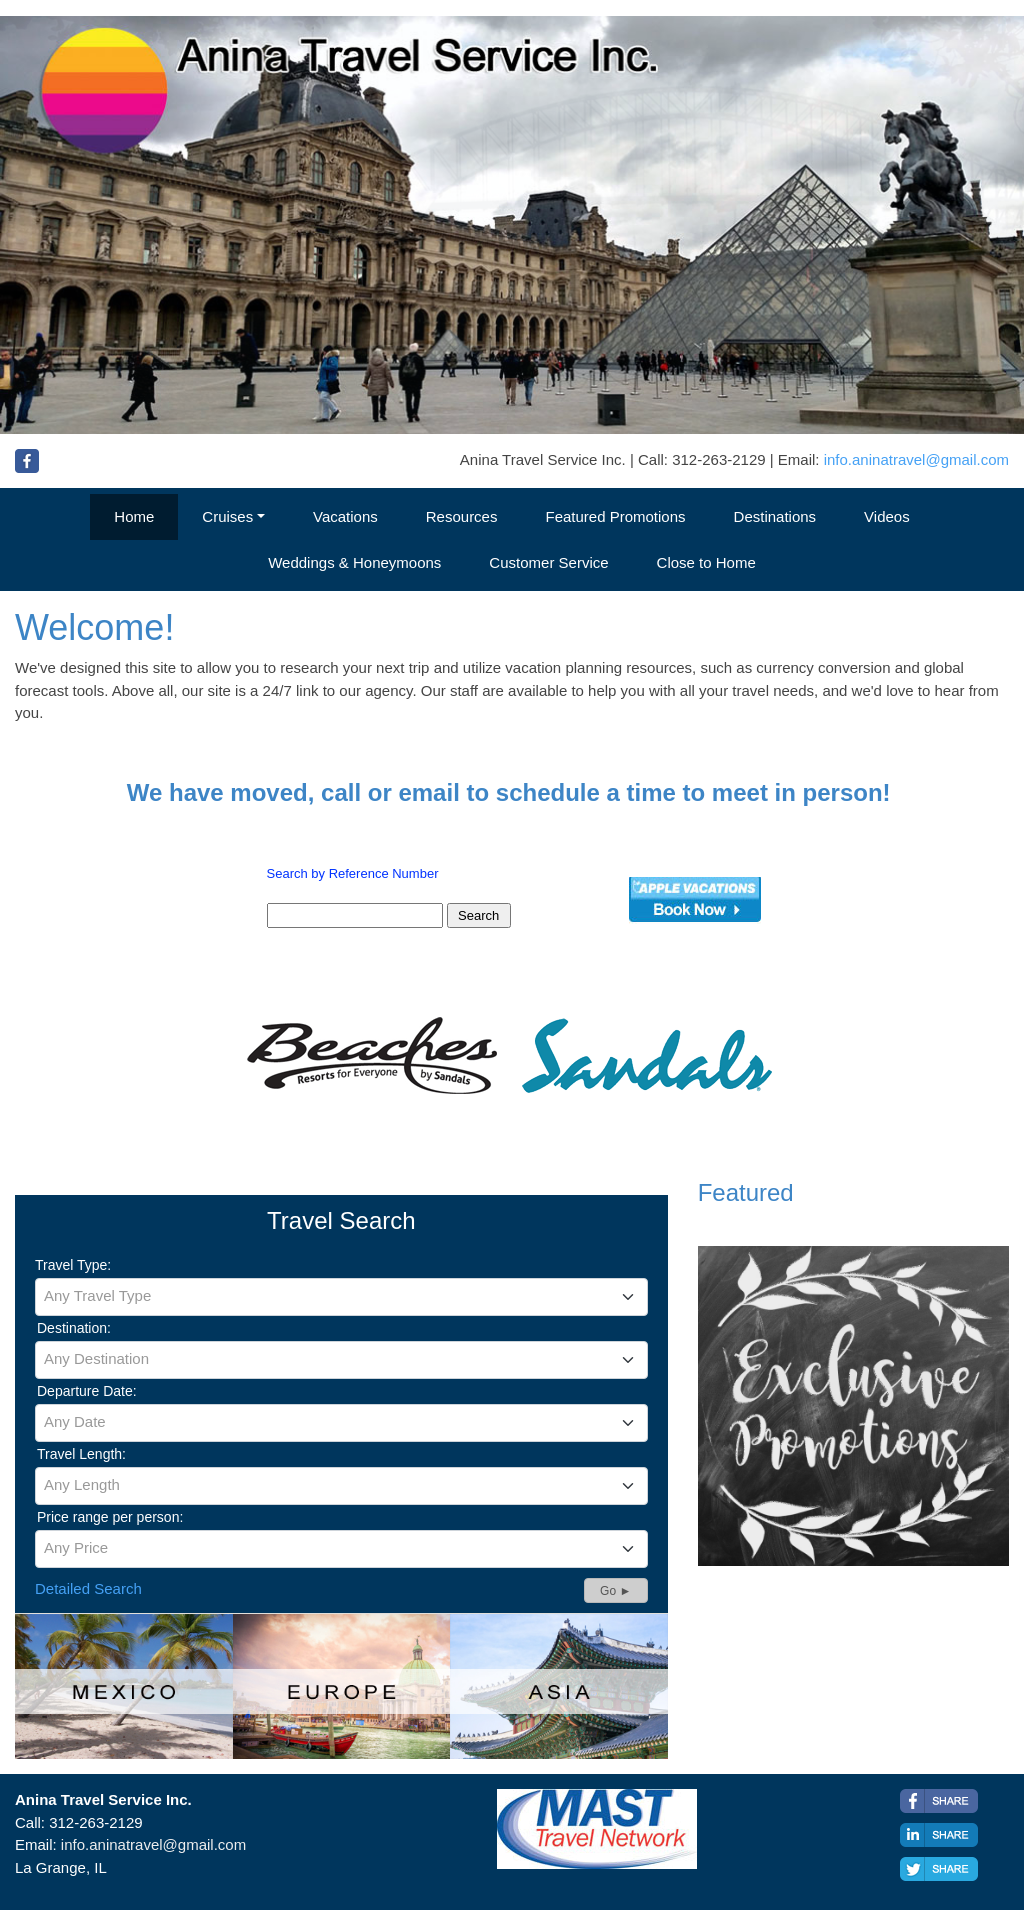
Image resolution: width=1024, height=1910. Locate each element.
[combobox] (341, 1297)
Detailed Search (88, 1588)
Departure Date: (87, 1391)
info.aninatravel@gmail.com (916, 459)
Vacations (345, 516)
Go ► (615, 1591)
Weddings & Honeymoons (354, 562)
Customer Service (548, 562)
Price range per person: (110, 1517)
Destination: (74, 1328)
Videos (887, 516)
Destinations (775, 516)
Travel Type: (73, 1265)
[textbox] (341, 1296)
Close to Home (706, 562)
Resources (462, 516)
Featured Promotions (615, 516)
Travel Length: (81, 1454)
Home (134, 516)
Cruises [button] (227, 516)
